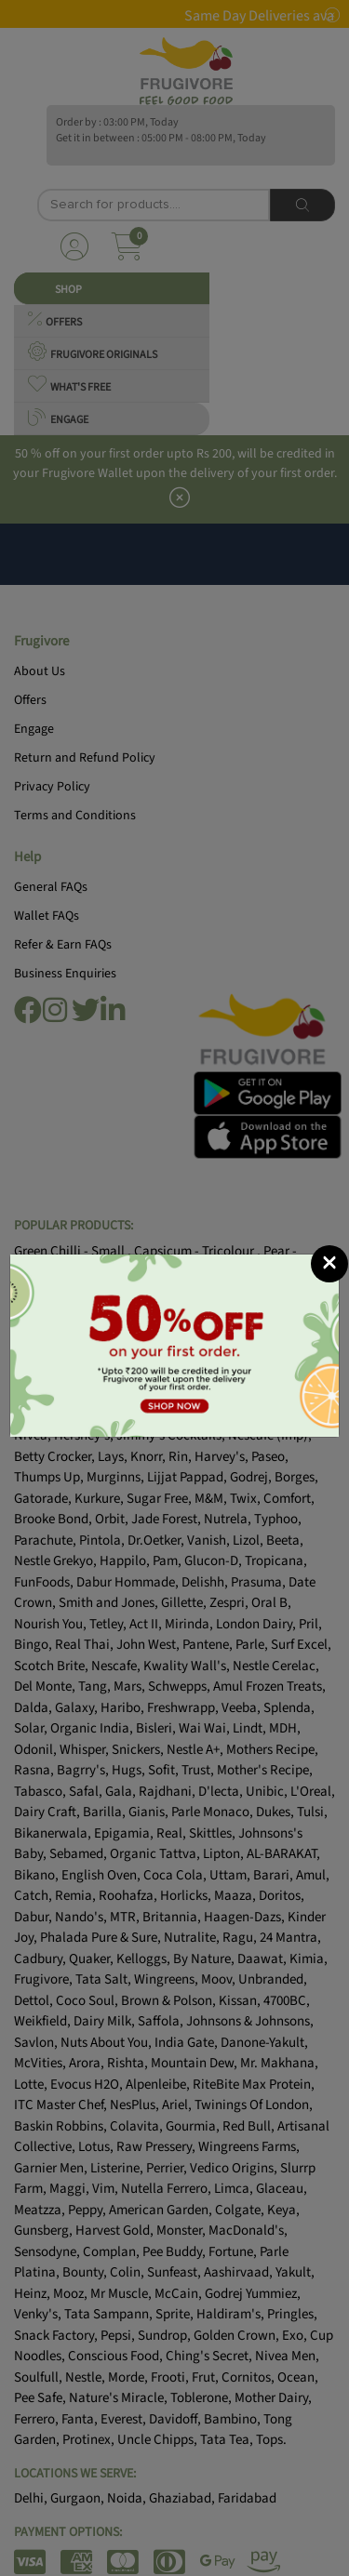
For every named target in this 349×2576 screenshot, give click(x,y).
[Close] (329, 1263)
